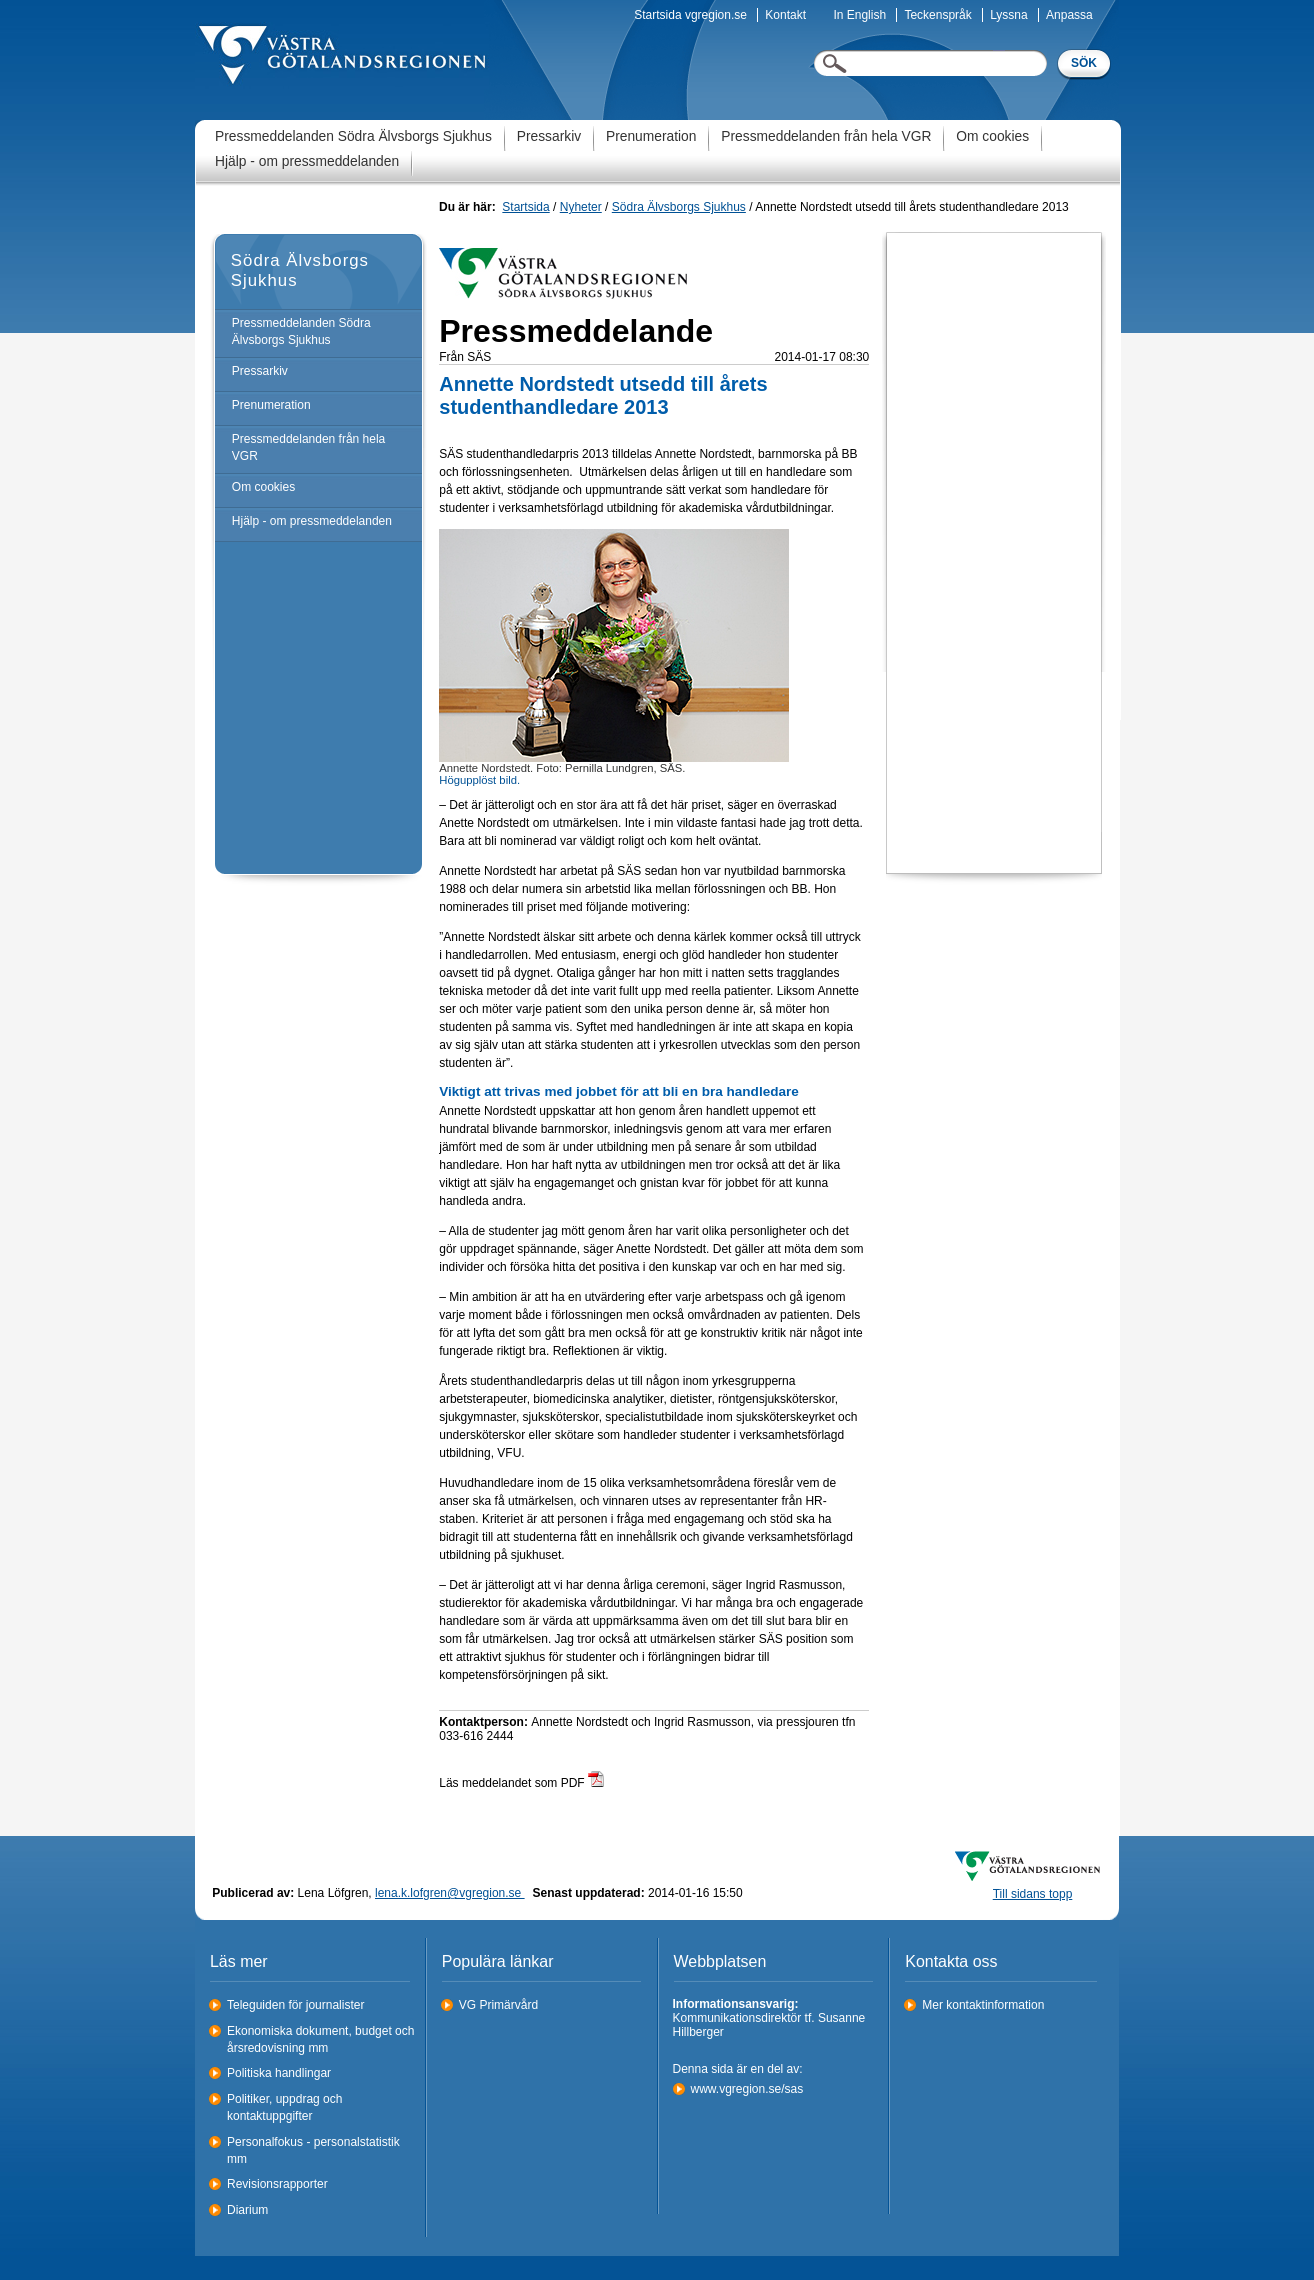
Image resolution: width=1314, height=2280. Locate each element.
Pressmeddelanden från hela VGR (826, 136)
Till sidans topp (1033, 1894)
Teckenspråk (937, 15)
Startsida (525, 207)
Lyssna (1009, 15)
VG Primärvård (498, 2005)
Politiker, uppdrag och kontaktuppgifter (284, 2107)
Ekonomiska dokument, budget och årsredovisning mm (320, 2039)
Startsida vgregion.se (690, 15)
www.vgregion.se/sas (747, 2089)
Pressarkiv (549, 136)
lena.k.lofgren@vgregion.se (450, 1893)
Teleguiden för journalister (295, 2005)
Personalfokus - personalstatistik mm (313, 2150)
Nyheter (581, 207)
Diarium (247, 2210)
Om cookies (992, 136)
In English (859, 15)
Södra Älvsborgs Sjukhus (679, 207)
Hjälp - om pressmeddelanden (307, 161)
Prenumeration (651, 136)
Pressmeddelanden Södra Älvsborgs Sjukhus (353, 136)
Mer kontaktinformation (983, 2005)
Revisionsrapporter (277, 2184)
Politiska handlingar (279, 2073)
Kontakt (785, 15)
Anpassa (1069, 15)
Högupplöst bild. (479, 780)
